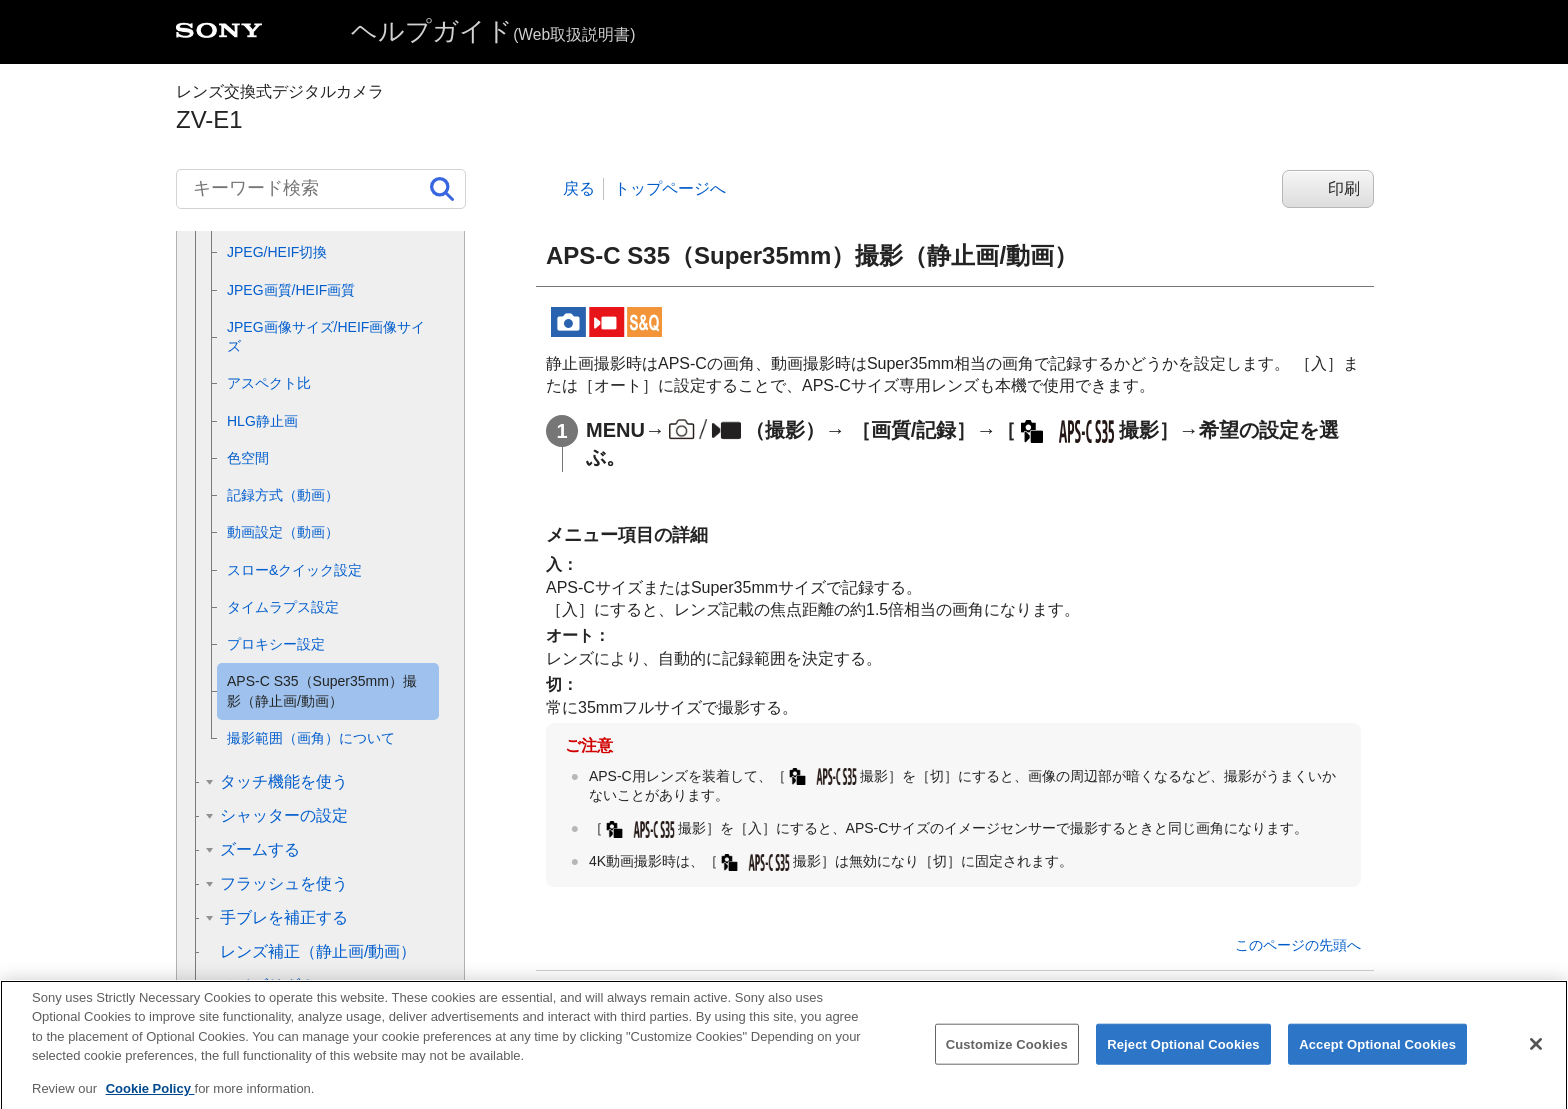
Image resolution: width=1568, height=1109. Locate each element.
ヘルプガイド (493, 31)
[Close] (1536, 1059)
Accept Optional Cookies (1377, 1059)
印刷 (1344, 188)
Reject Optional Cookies (1183, 1059)
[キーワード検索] (321, 189)
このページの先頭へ (1298, 945)
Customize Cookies (1007, 1059)
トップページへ (670, 188)
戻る (579, 188)
